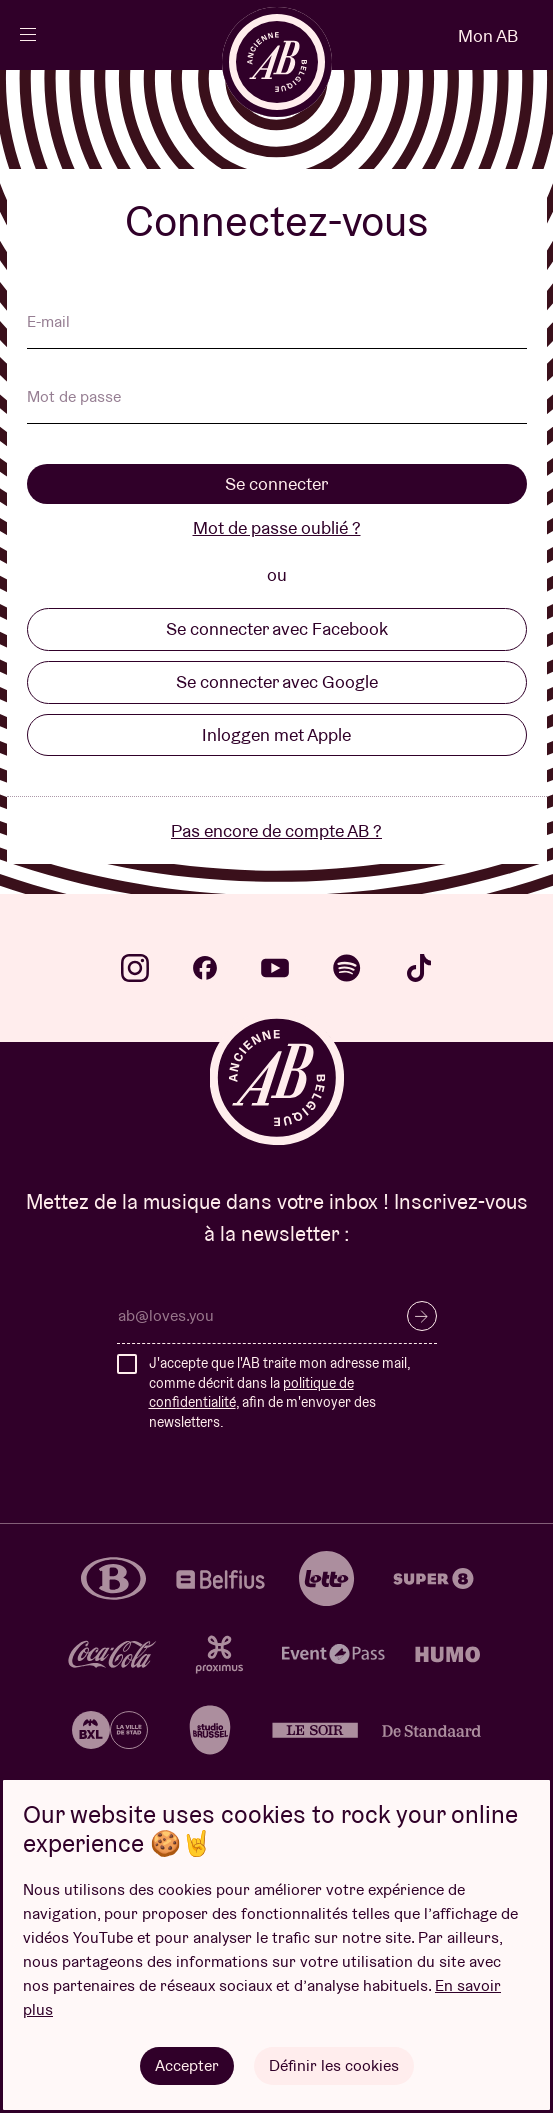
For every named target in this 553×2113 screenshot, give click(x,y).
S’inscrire (422, 1316)
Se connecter (276, 483)
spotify (347, 968)
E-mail (48, 323)
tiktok (419, 968)
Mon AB (488, 35)
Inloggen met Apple (276, 734)
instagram (135, 968)
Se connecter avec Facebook (277, 628)
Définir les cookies (334, 2065)
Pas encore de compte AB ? (276, 830)
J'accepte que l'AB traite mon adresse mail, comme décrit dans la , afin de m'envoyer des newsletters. (279, 1392)
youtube (275, 968)
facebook (205, 968)
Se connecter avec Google (277, 681)
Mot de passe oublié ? (277, 527)
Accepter (187, 2065)
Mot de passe (74, 398)
